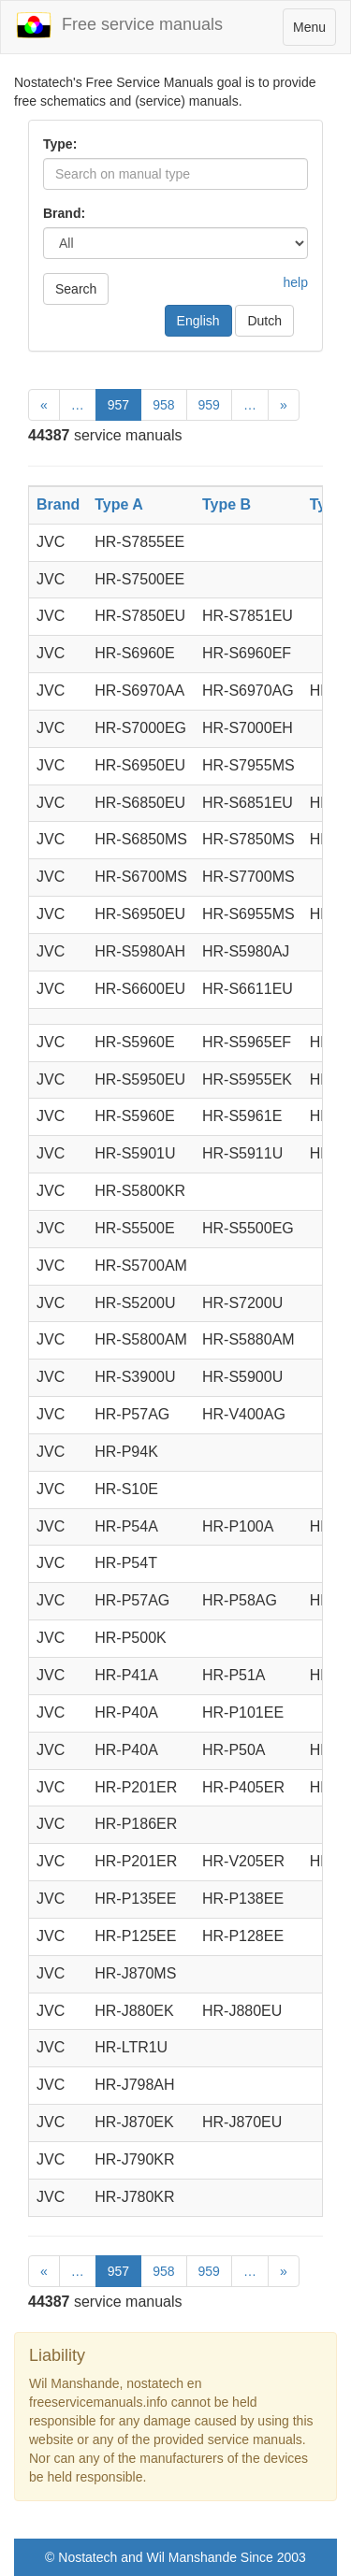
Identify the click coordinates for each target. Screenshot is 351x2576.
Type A (119, 504)
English (198, 320)
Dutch (264, 320)
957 (118, 404)
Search (75, 288)
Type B (226, 504)
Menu (314, 31)
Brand (58, 504)
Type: (60, 144)
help (296, 282)
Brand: (64, 213)
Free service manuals (119, 25)
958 (163, 404)
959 (209, 404)
